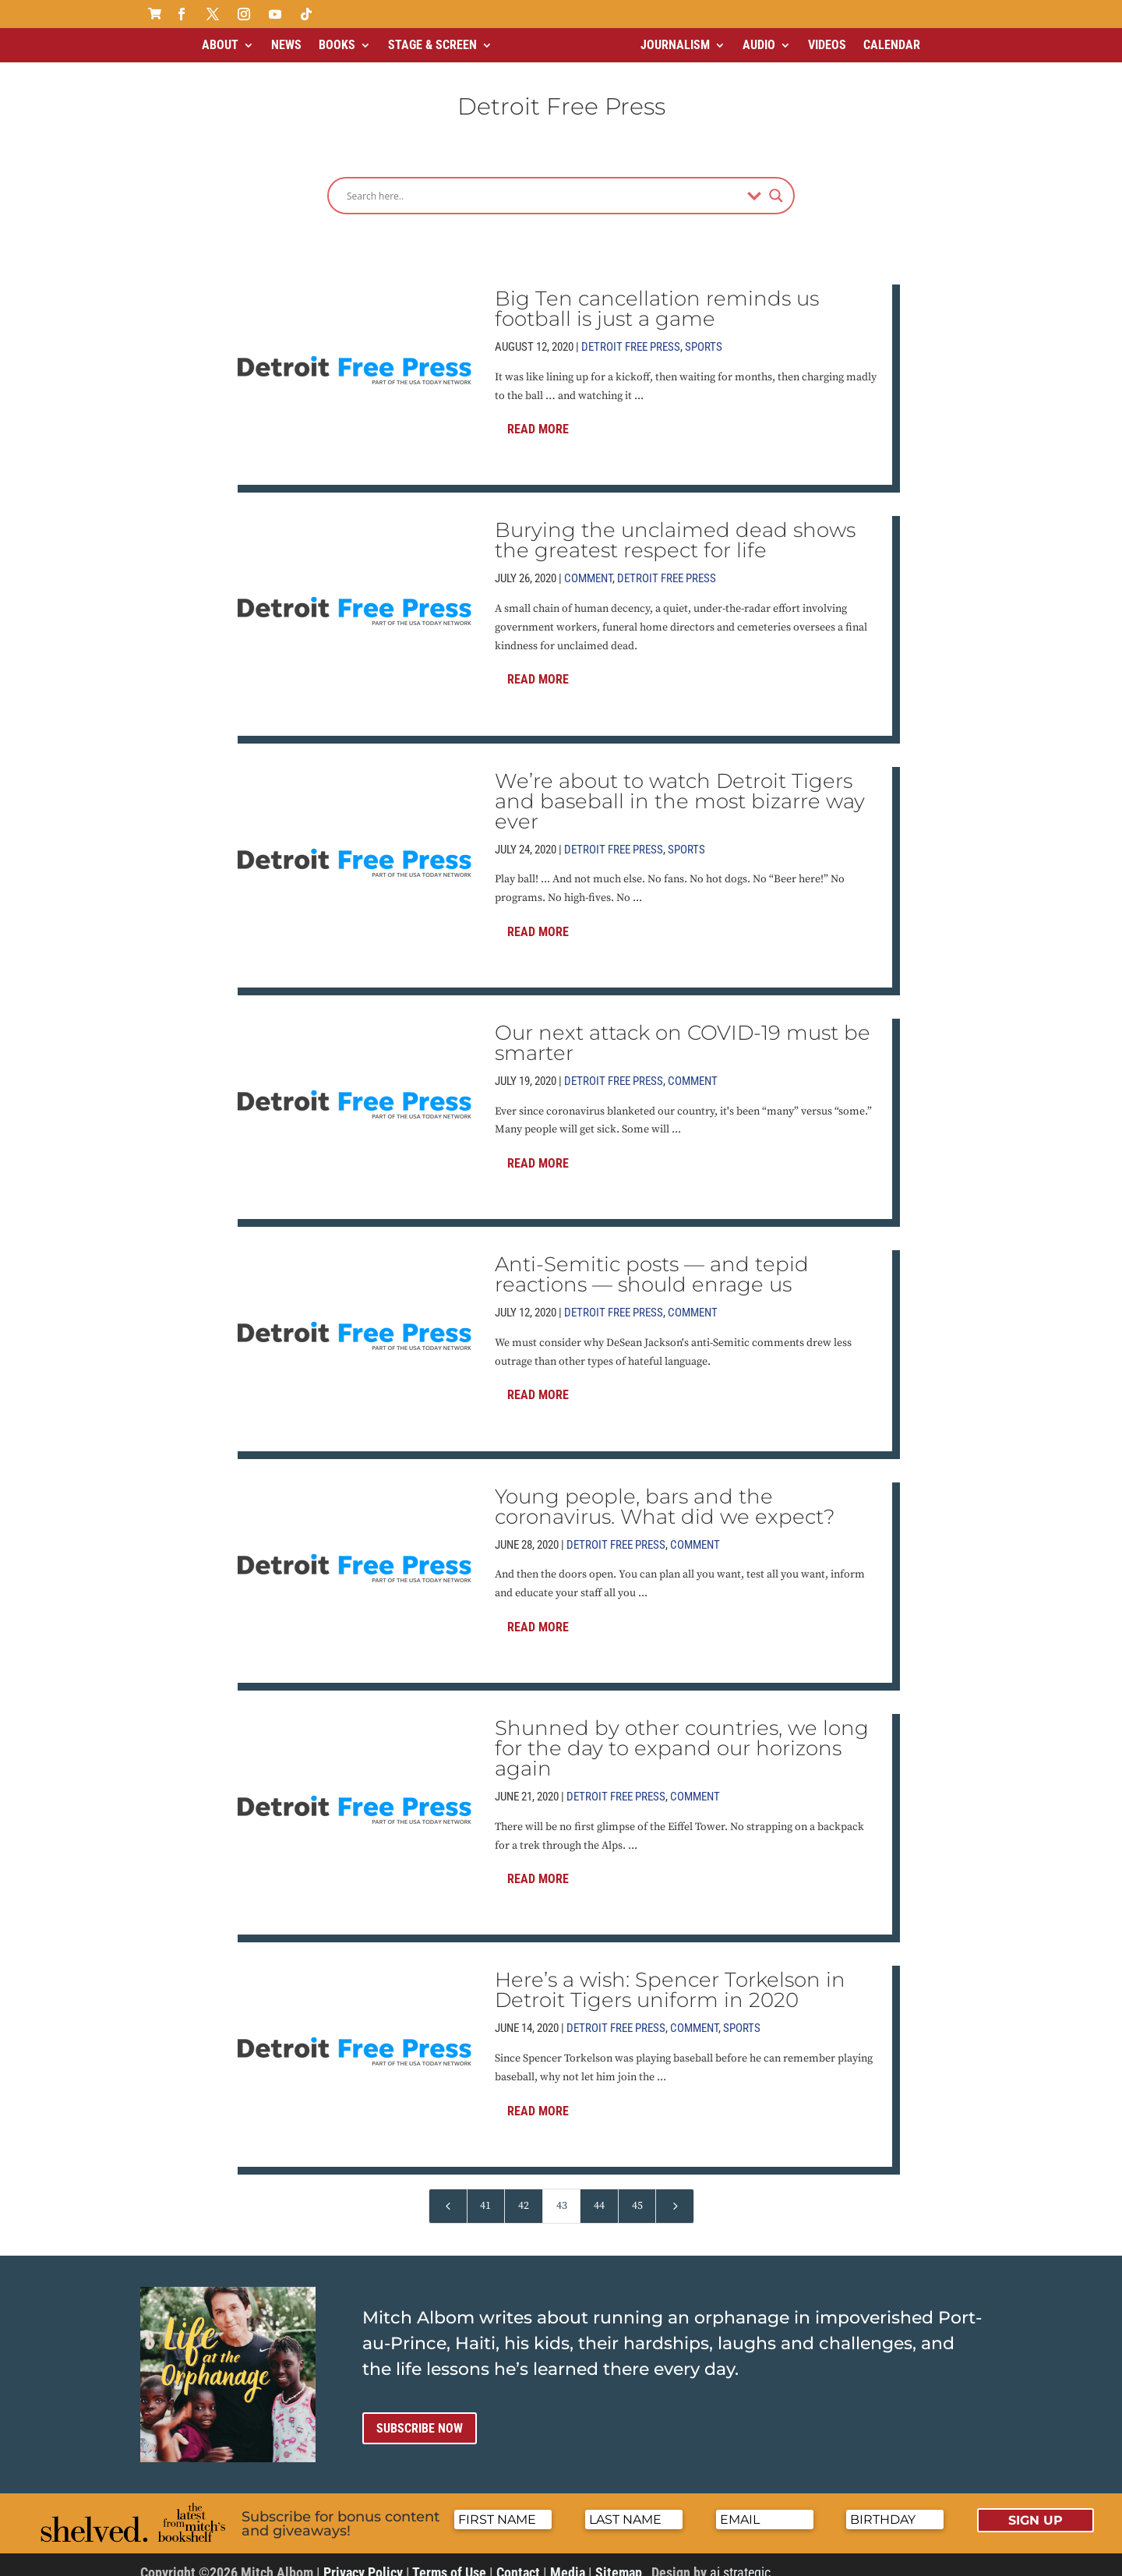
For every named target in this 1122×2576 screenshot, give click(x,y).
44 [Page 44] (599, 2193)
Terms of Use (449, 2559)
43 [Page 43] (561, 2193)
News (286, 44)
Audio (759, 44)
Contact (518, 2559)
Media (567, 2559)
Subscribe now (419, 2415)
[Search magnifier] (776, 182)
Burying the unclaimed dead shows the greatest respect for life (675, 526)
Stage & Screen (432, 44)
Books (337, 44)
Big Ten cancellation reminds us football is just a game (657, 295)
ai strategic (740, 2559)
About (220, 44)
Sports (703, 334)
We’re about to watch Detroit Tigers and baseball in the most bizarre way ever (680, 788)
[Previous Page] (448, 2192)
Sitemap (618, 2559)
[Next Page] (674, 2192)
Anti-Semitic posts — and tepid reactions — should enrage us (652, 1261)
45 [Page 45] (637, 2193)
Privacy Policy (363, 2559)
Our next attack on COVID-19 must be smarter (682, 1029)
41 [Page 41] (485, 2193)
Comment (588, 565)
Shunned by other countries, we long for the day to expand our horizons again (682, 1735)
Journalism (675, 44)
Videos (827, 44)
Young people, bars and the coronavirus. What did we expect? (665, 1493)
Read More (538, 415)
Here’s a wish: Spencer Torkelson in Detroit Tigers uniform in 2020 (670, 1976)
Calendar (891, 44)
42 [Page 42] (523, 2193)
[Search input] (543, 182)
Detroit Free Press (630, 334)
